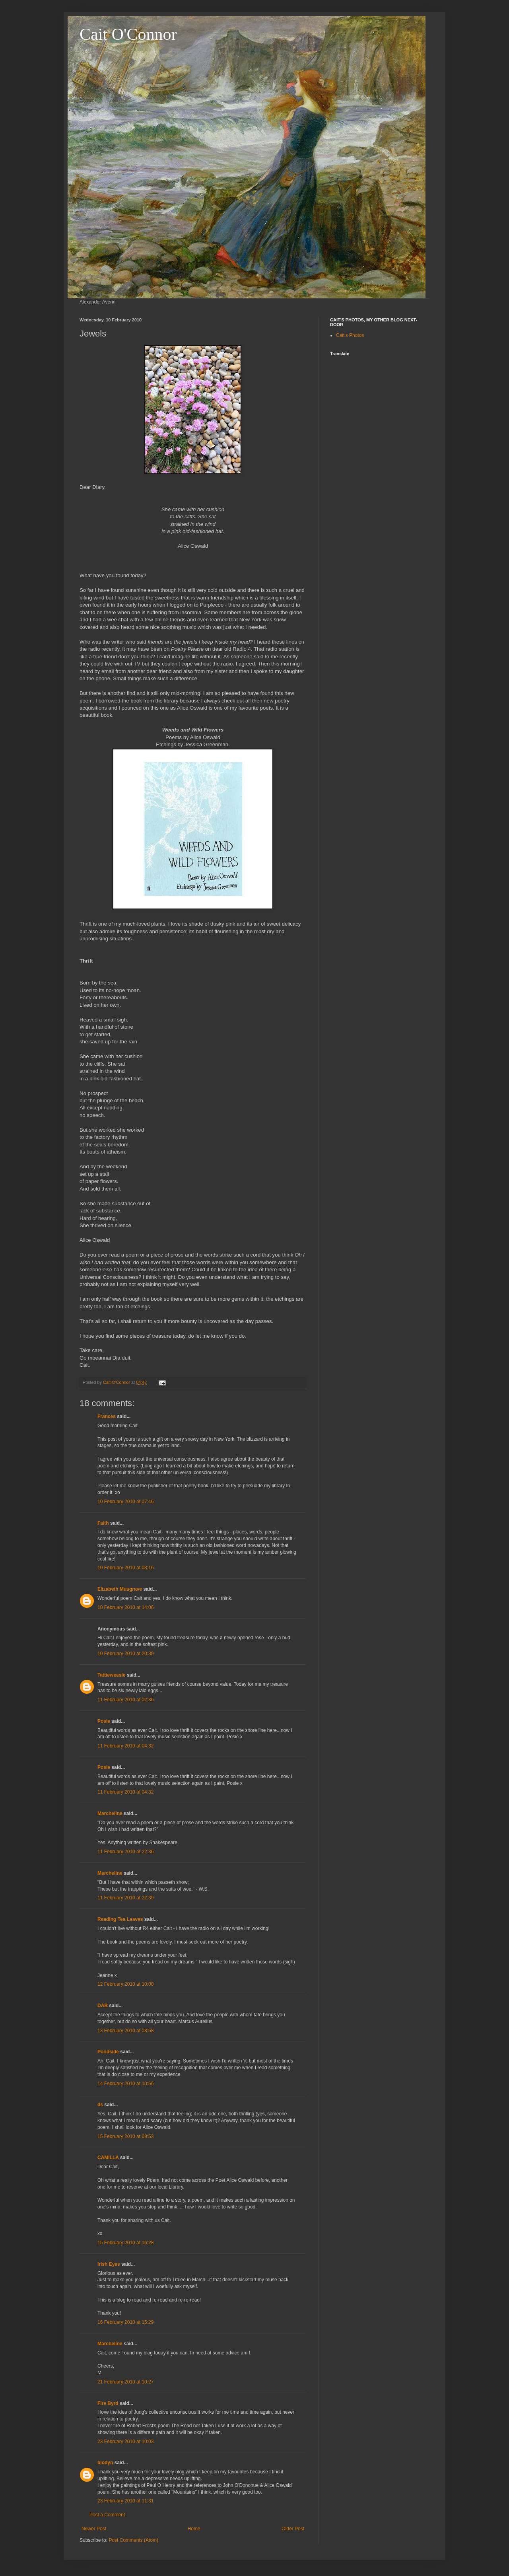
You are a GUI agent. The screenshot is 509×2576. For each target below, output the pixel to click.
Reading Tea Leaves (120, 1919)
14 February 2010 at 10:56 (125, 2083)
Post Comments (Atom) (133, 2540)
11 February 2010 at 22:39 (125, 1898)
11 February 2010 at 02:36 (125, 1699)
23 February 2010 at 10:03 (125, 2441)
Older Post (293, 2528)
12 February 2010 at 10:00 (125, 1984)
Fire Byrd (108, 2403)
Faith (103, 1523)
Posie (103, 1721)
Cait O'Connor (128, 34)
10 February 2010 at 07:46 (125, 1501)
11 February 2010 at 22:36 (125, 1851)
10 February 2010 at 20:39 (125, 1653)
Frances (106, 1416)
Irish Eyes (108, 2264)
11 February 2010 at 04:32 (125, 1746)
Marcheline (109, 1813)
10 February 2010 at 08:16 (125, 1567)
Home (194, 2528)
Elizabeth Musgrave (119, 1589)
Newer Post (94, 2528)
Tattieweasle (111, 1675)
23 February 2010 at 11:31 (125, 2501)
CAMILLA (108, 2157)
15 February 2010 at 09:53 (125, 2136)
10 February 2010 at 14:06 (125, 1607)
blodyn (105, 2462)
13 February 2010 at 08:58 (125, 2030)
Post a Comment (107, 2515)
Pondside (108, 2052)
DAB (102, 2005)
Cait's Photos (350, 335)
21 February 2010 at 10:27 (125, 2382)
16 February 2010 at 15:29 (125, 2322)
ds (100, 2104)
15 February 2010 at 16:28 (125, 2242)
